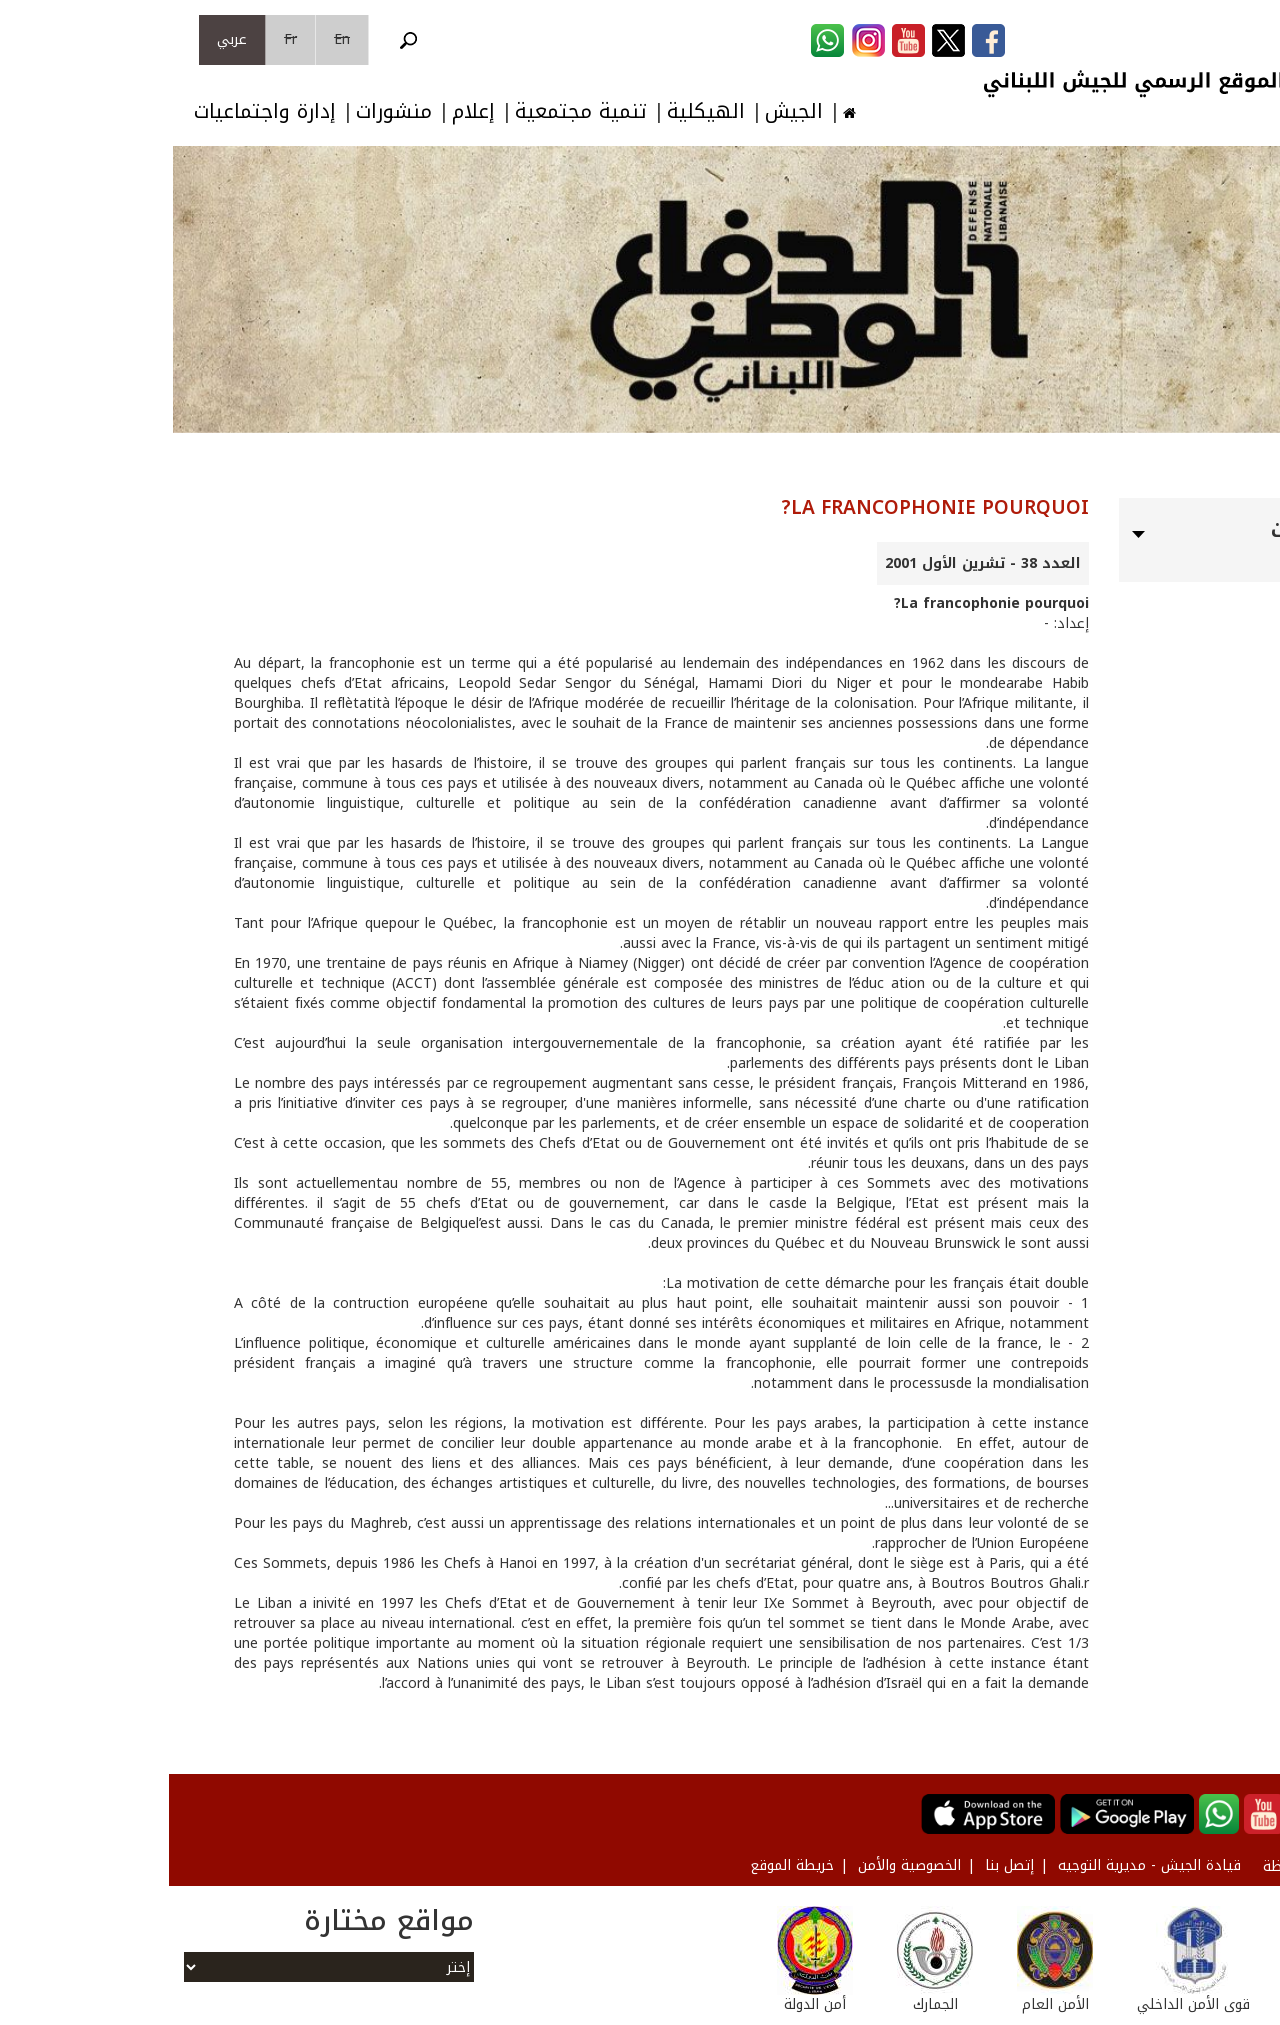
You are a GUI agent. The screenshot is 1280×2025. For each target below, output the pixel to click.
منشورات (225, 111)
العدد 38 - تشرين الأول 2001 (814, 563)
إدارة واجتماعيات (96, 111)
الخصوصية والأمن (740, 1865)
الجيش (625, 111)
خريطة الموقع (623, 1865)
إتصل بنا (840, 1865)
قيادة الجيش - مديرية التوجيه (980, 1865)
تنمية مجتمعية (412, 111)
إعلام (304, 111)
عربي (63, 39)
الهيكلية (537, 111)
